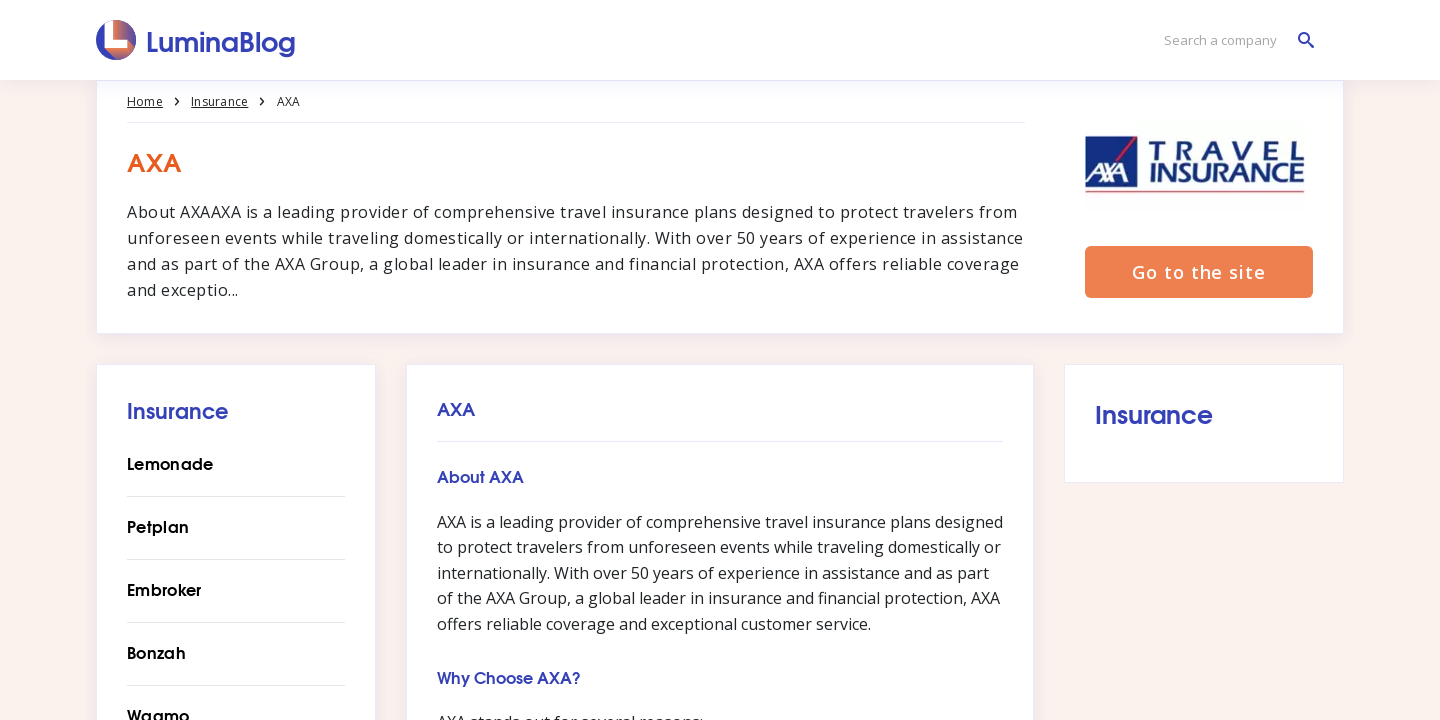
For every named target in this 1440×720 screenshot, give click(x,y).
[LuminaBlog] (196, 40)
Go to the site (1199, 272)
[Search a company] (1234, 40)
